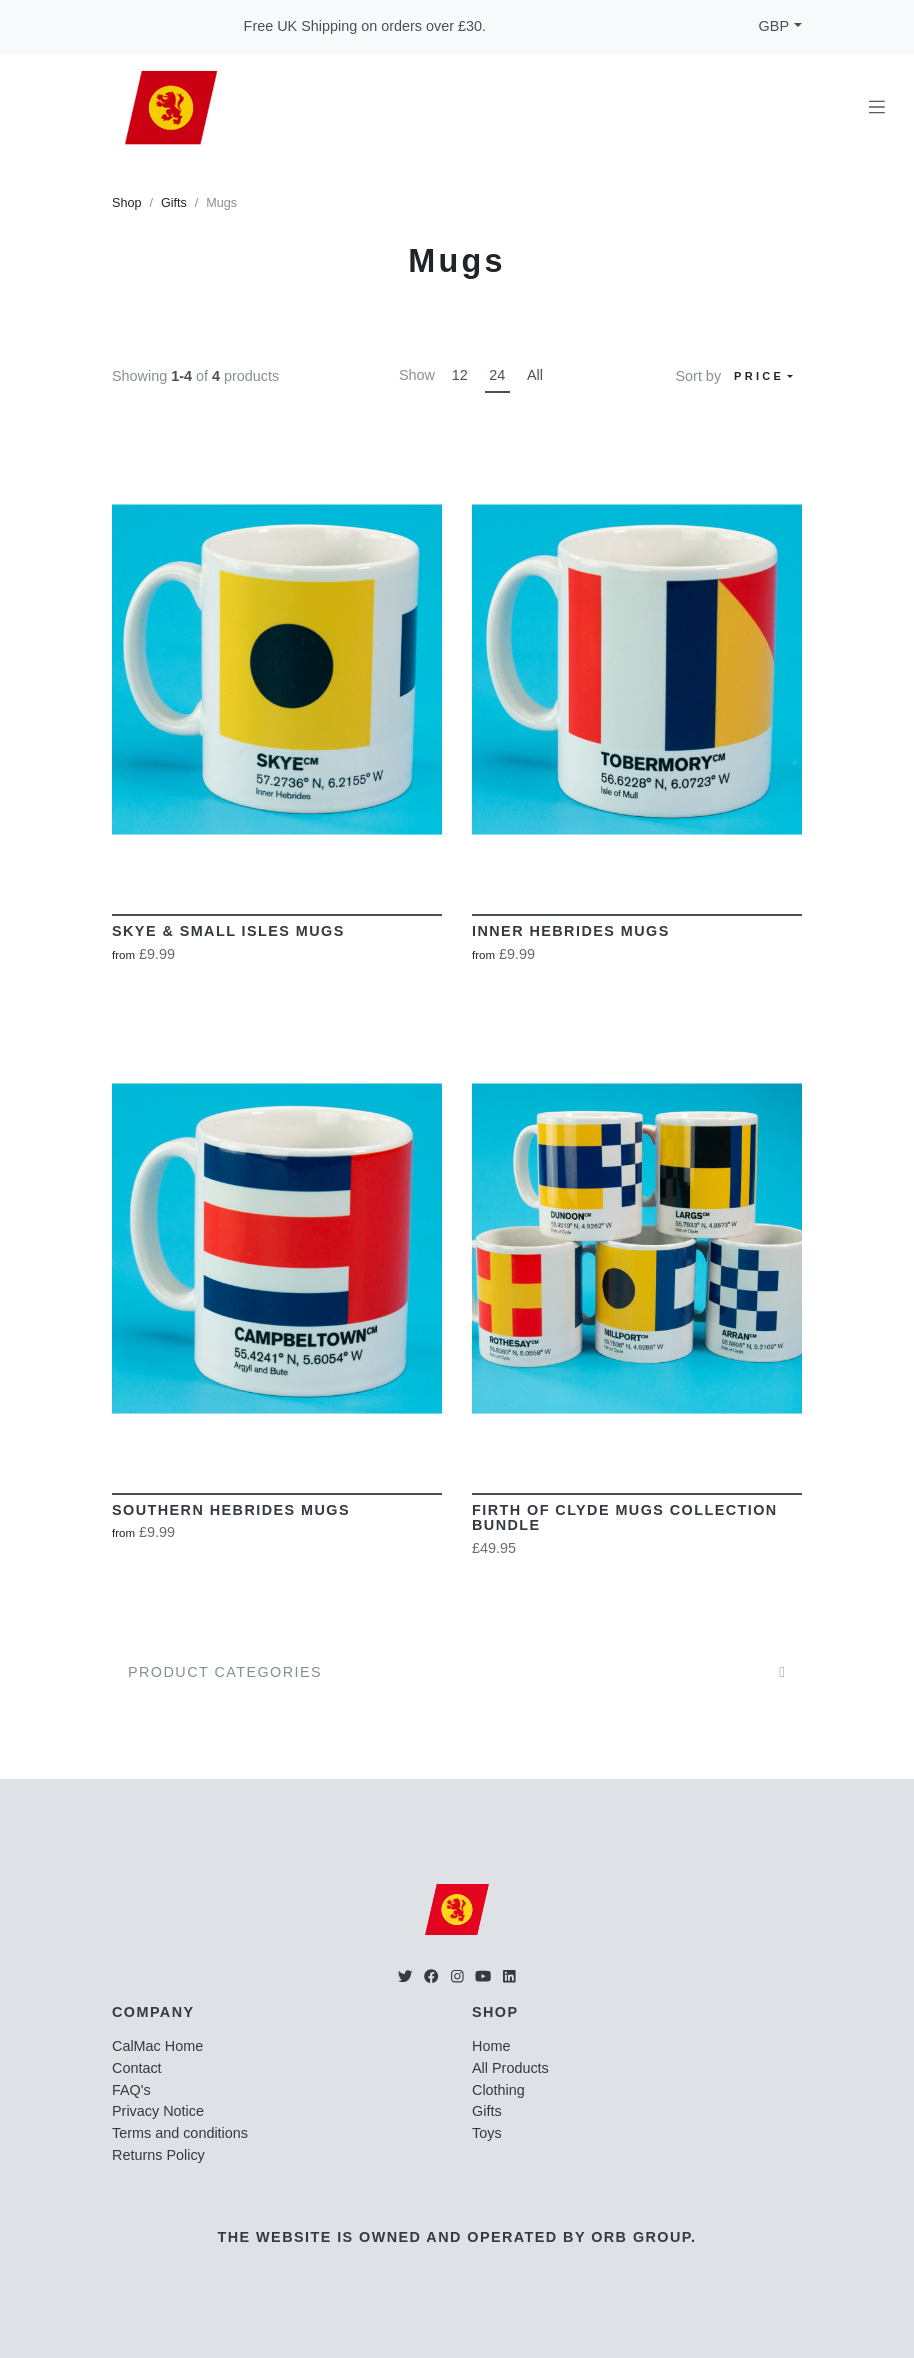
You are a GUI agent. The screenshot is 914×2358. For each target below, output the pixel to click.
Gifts (174, 203)
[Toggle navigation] (877, 107)
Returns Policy (158, 2155)
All (535, 375)
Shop (126, 203)
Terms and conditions (180, 2133)
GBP (774, 26)
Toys (487, 2133)
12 (460, 375)
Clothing (498, 2090)
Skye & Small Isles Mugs (228, 931)
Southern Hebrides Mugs (231, 1510)
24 (497, 375)
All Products (510, 2068)
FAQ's (131, 2090)
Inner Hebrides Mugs (571, 931)
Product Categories (225, 1672)
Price (759, 376)
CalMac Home (157, 2046)
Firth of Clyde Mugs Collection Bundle (625, 1518)
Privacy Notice (158, 2111)
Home (491, 2046)
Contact (137, 2068)
